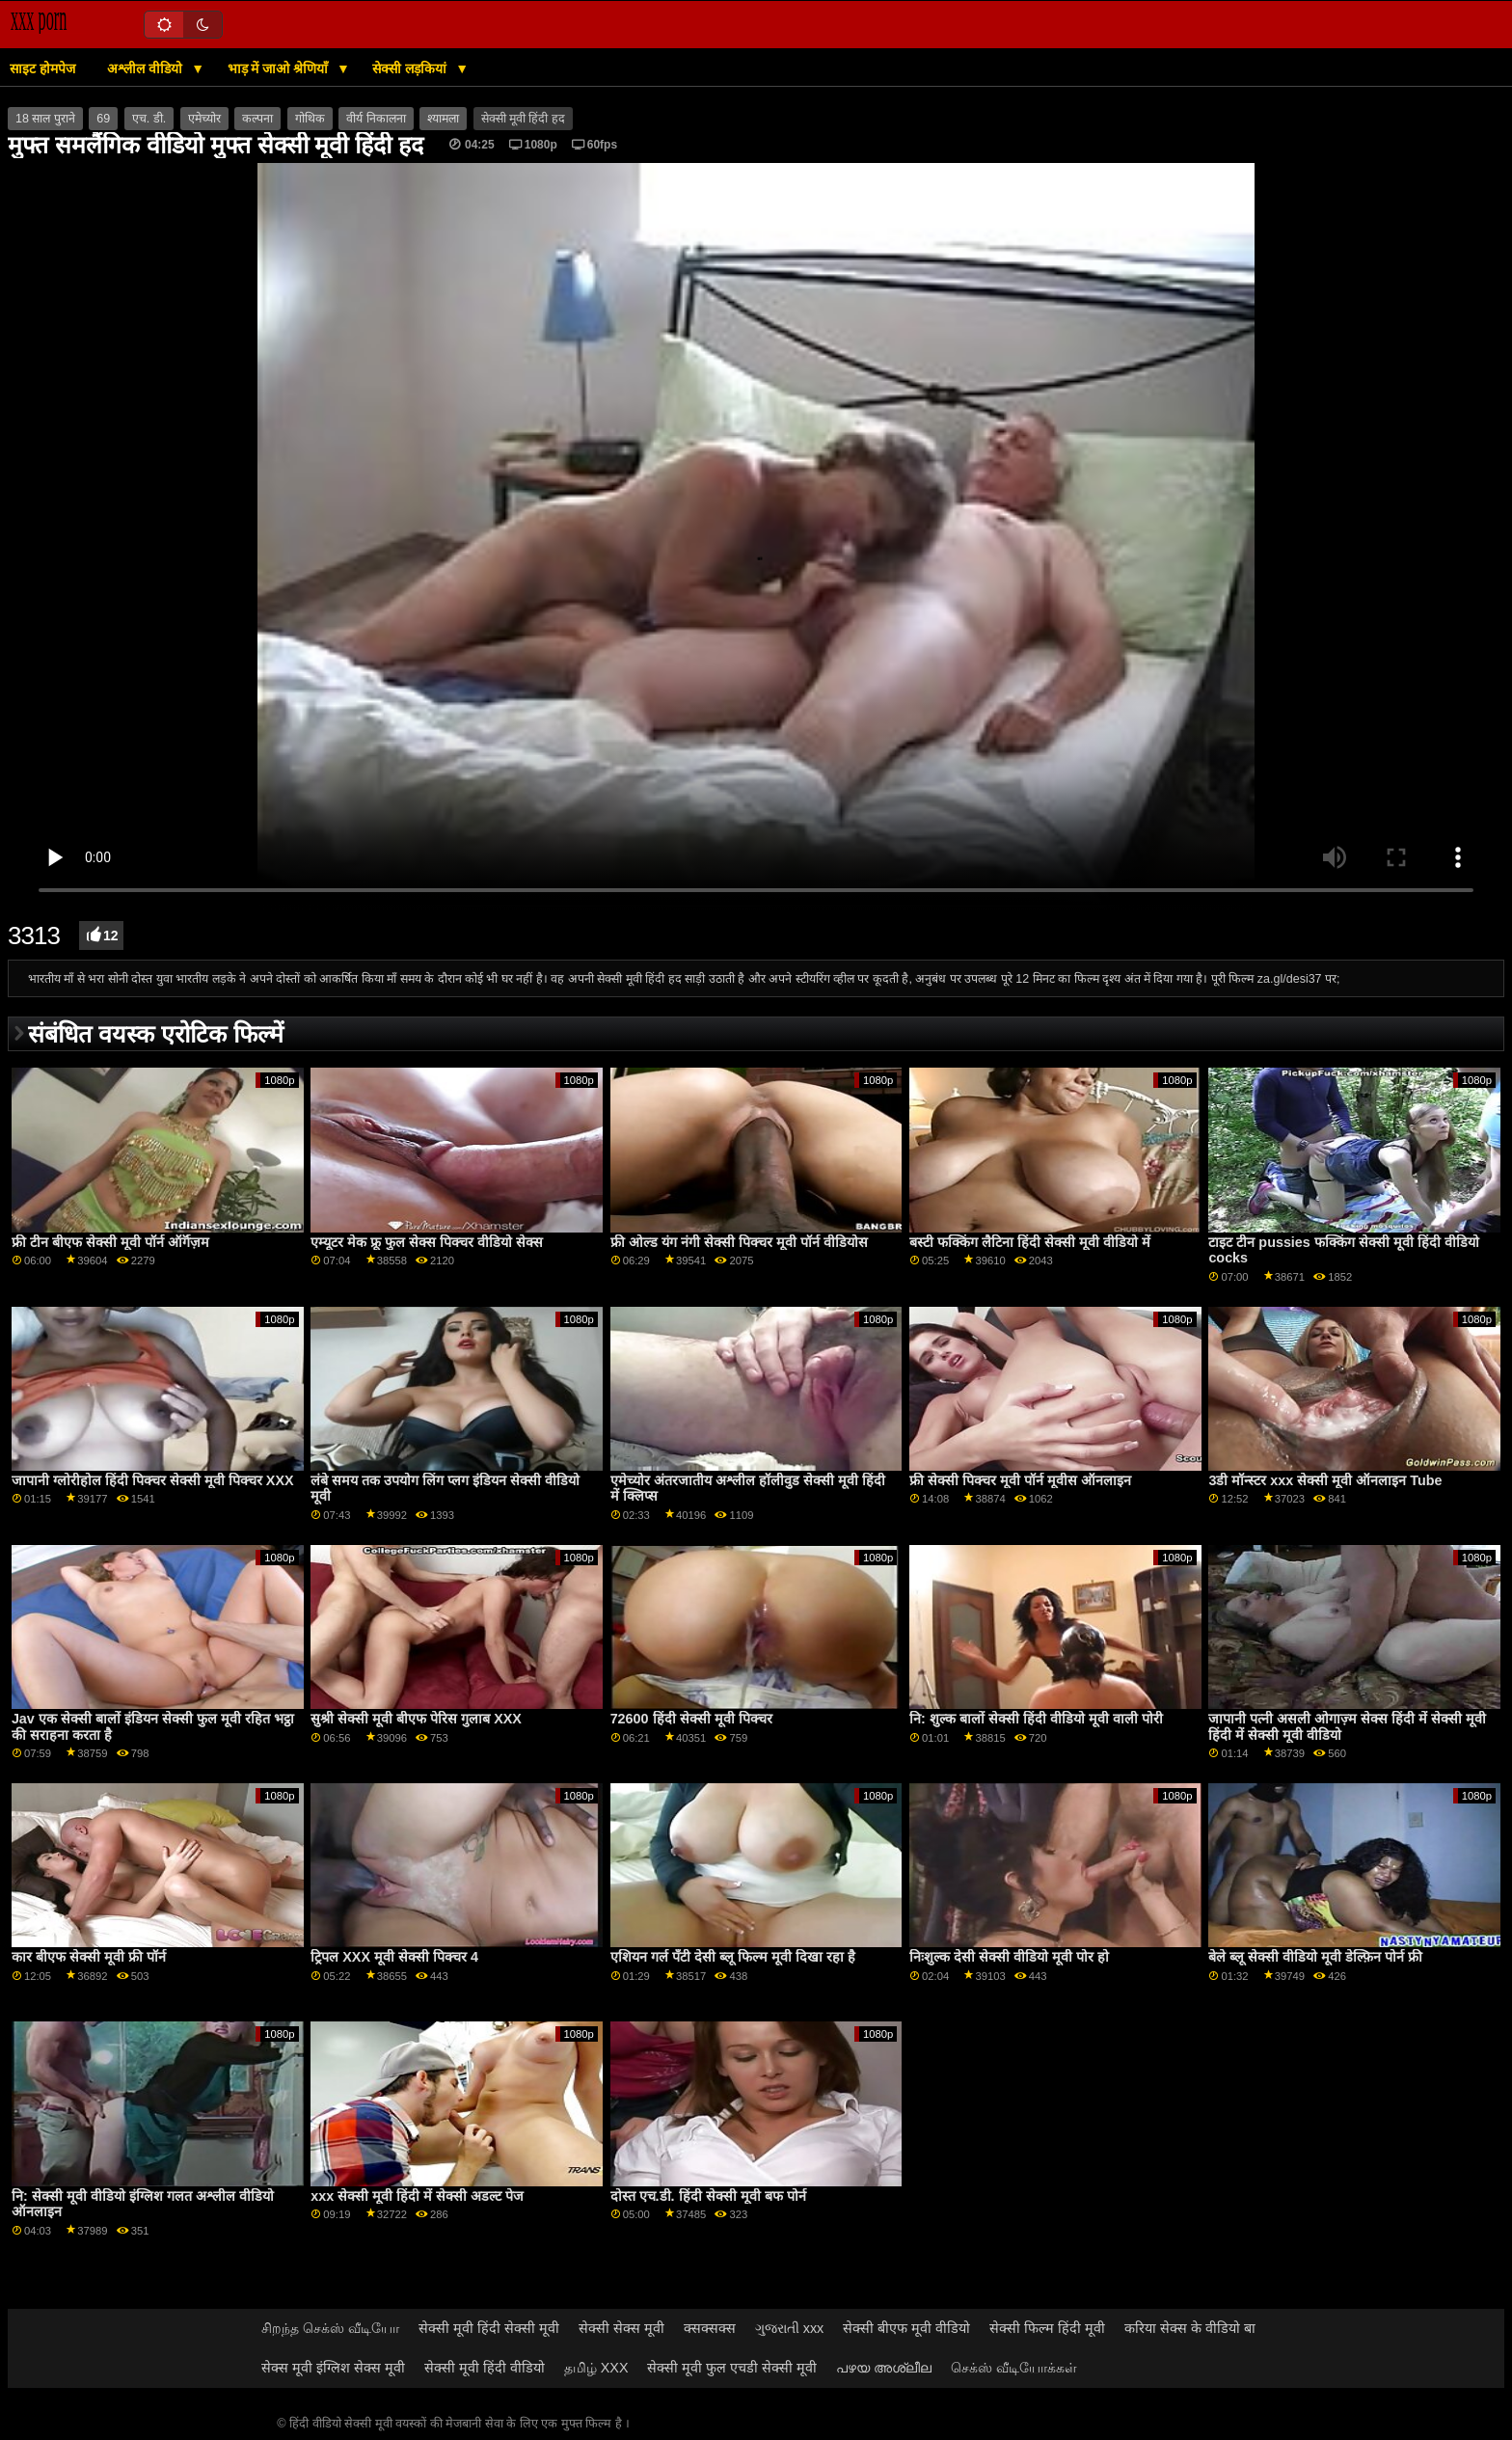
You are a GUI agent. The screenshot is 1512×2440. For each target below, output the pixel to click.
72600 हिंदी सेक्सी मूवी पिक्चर (691, 1718)
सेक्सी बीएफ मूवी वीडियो (906, 2328)
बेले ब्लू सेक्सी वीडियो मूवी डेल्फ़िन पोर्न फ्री (1315, 1957)
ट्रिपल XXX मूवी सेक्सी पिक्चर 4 (394, 1957)
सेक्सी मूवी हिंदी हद (523, 118)
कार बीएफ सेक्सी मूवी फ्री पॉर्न (89, 1957)
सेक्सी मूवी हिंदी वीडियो (484, 2367)
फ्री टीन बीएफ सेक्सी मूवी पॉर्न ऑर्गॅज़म (110, 1242)
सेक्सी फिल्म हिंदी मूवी (1047, 2328)
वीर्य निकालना (375, 118)
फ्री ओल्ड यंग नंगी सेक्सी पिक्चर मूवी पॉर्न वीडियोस (739, 1242)
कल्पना (257, 118)
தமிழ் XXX (596, 2367)
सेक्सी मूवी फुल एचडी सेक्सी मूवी (732, 2367)
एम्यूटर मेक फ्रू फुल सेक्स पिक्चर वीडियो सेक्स (426, 1242)
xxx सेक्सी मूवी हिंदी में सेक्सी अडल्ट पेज (417, 2196)
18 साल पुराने (45, 118)
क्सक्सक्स (710, 2328)
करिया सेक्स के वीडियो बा (1190, 2328)
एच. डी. (149, 118)
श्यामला (443, 118)
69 (103, 118)
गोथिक (310, 118)
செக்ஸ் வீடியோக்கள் (1014, 2367)
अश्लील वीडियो (146, 68)
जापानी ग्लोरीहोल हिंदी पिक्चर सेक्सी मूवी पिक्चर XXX (153, 1480)
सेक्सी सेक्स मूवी (621, 2328)
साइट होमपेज (42, 68)
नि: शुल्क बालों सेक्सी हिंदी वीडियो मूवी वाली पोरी (1036, 1718)
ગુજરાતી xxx (789, 2328)
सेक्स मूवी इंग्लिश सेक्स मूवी (333, 2367)
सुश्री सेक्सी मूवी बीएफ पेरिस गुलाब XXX (416, 1718)
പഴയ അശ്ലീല (884, 2367)
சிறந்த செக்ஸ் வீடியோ (330, 2328)
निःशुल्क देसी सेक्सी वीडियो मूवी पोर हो (1009, 1957)
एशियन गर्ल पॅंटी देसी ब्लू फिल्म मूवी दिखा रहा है (732, 1957)
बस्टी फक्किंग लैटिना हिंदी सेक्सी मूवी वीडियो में (1029, 1242)
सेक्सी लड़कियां (411, 68)
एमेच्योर (204, 118)
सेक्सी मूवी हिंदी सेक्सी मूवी (488, 2328)
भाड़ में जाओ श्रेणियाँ (280, 68)
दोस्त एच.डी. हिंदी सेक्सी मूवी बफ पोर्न (708, 2196)
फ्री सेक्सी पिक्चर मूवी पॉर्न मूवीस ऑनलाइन (1020, 1480)
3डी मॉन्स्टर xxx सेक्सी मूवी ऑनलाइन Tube (1325, 1480)
